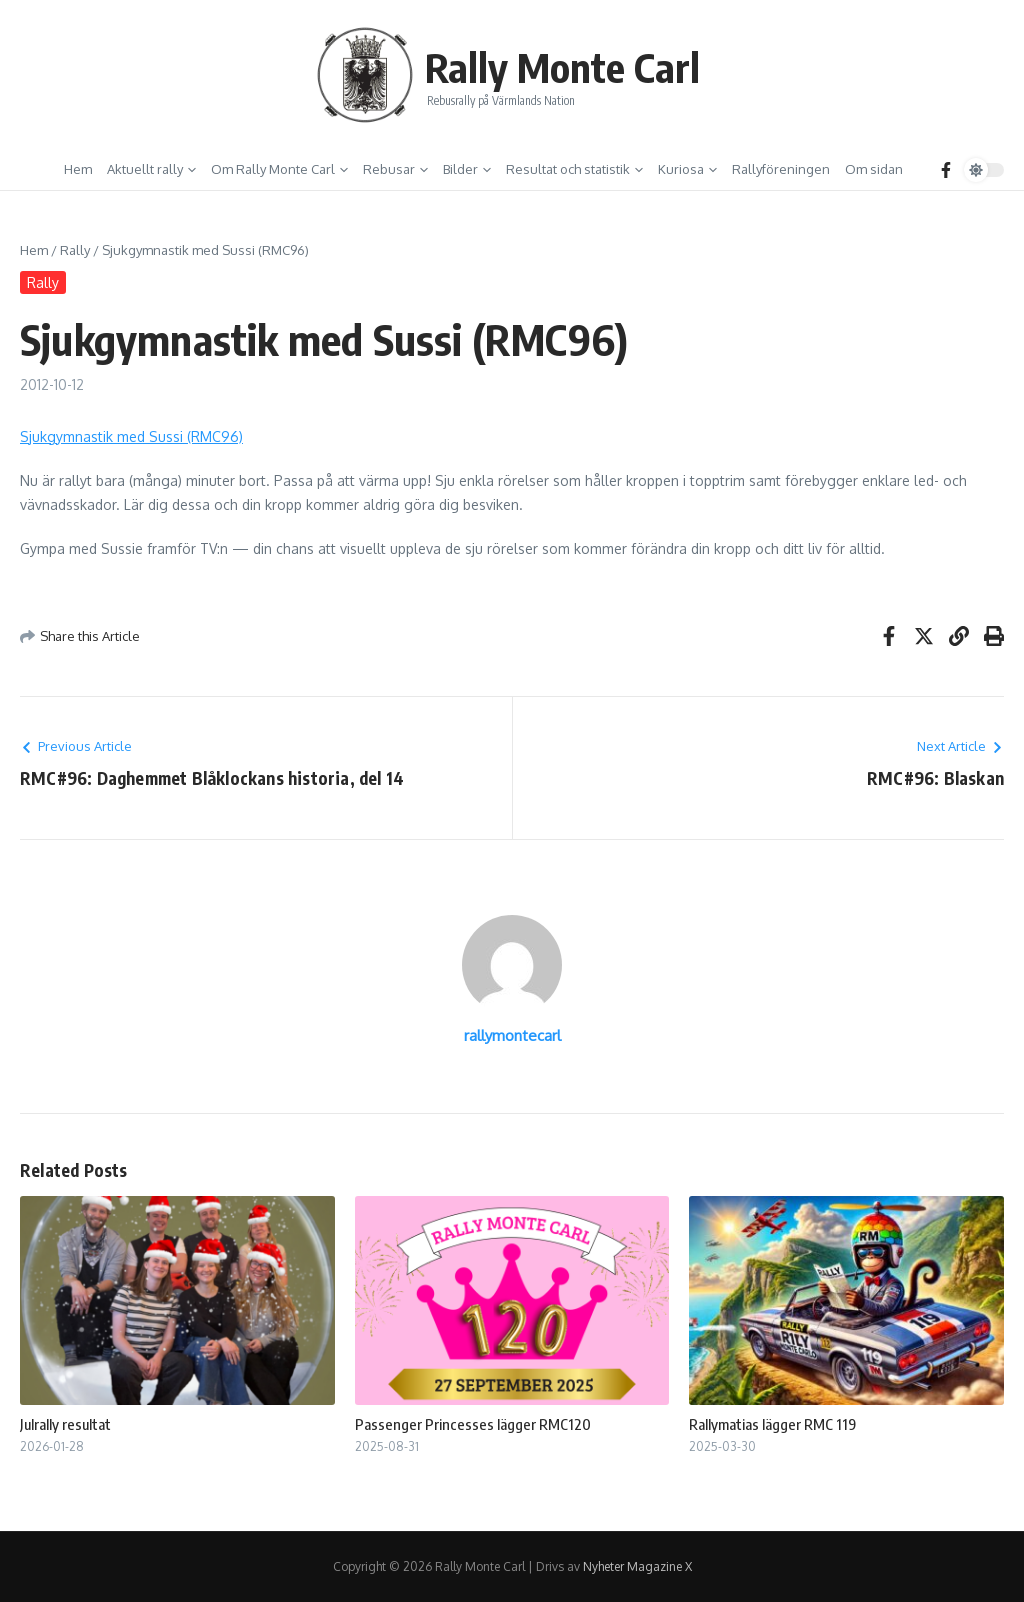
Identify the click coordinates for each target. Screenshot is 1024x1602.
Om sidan (874, 169)
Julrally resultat (65, 1424)
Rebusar (395, 169)
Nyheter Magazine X (637, 1566)
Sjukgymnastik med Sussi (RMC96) (131, 436)
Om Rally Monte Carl (279, 169)
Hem (78, 169)
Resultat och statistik (574, 169)
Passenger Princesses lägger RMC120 (473, 1424)
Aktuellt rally (151, 169)
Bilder (467, 169)
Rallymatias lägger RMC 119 (772, 1424)
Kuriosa (687, 169)
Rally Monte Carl (562, 67)
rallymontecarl (512, 1035)
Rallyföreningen (781, 169)
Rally (75, 250)
